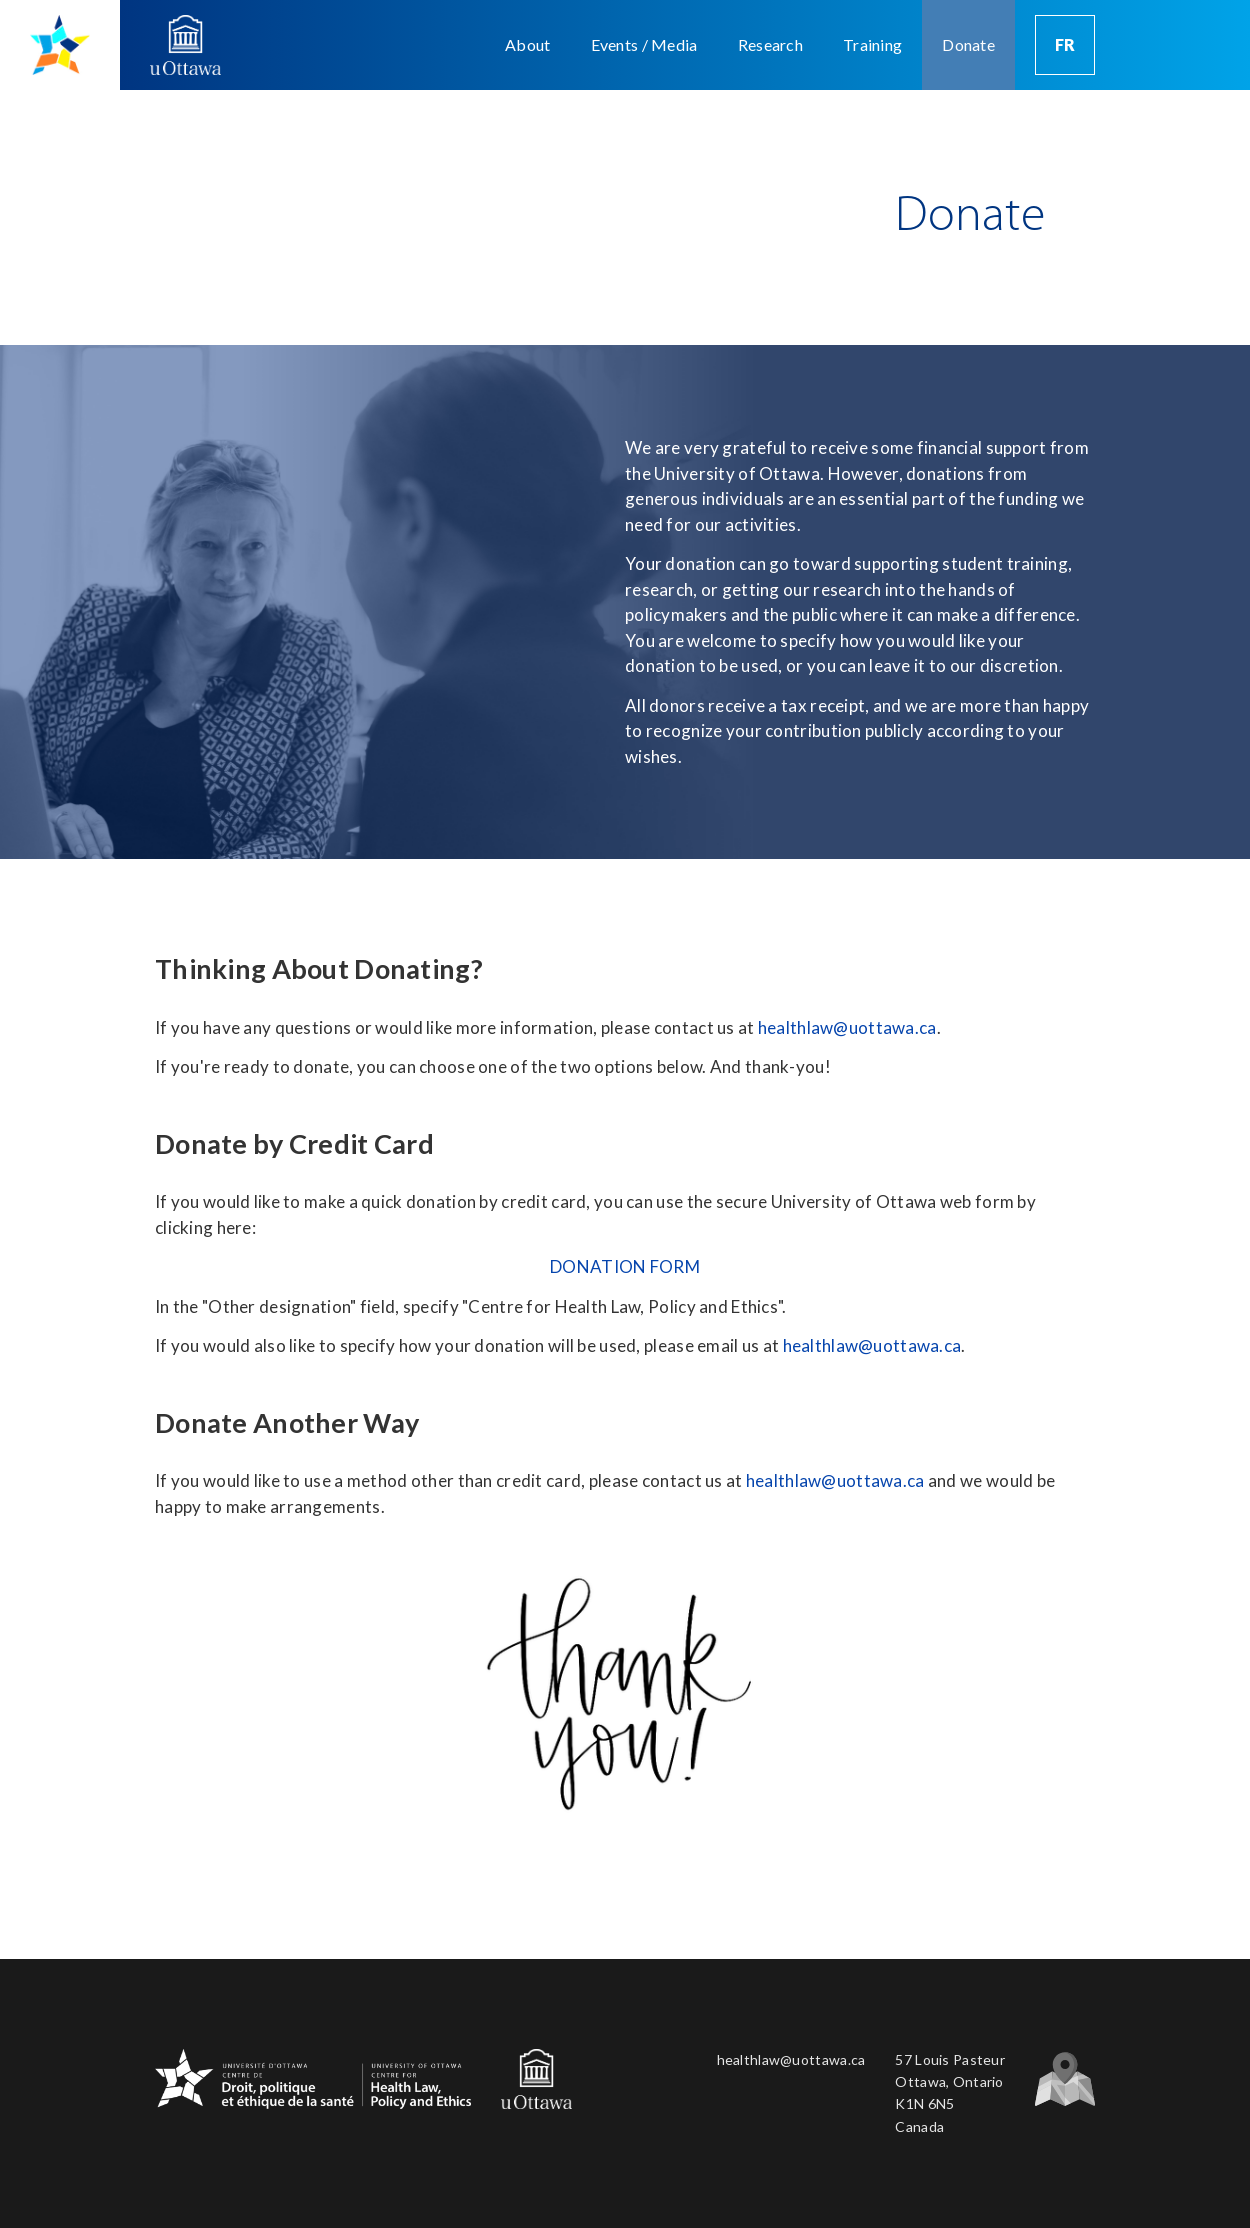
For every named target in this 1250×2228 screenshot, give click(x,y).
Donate (968, 44)
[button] (527, 45)
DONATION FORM (625, 1266)
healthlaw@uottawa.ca (847, 1027)
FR (1065, 44)
